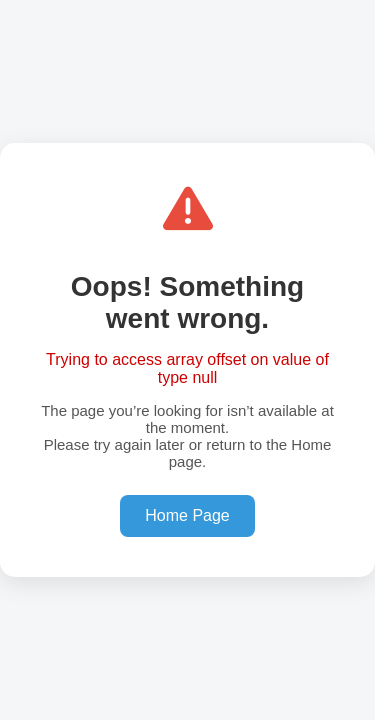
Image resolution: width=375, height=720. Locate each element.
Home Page (187, 515)
